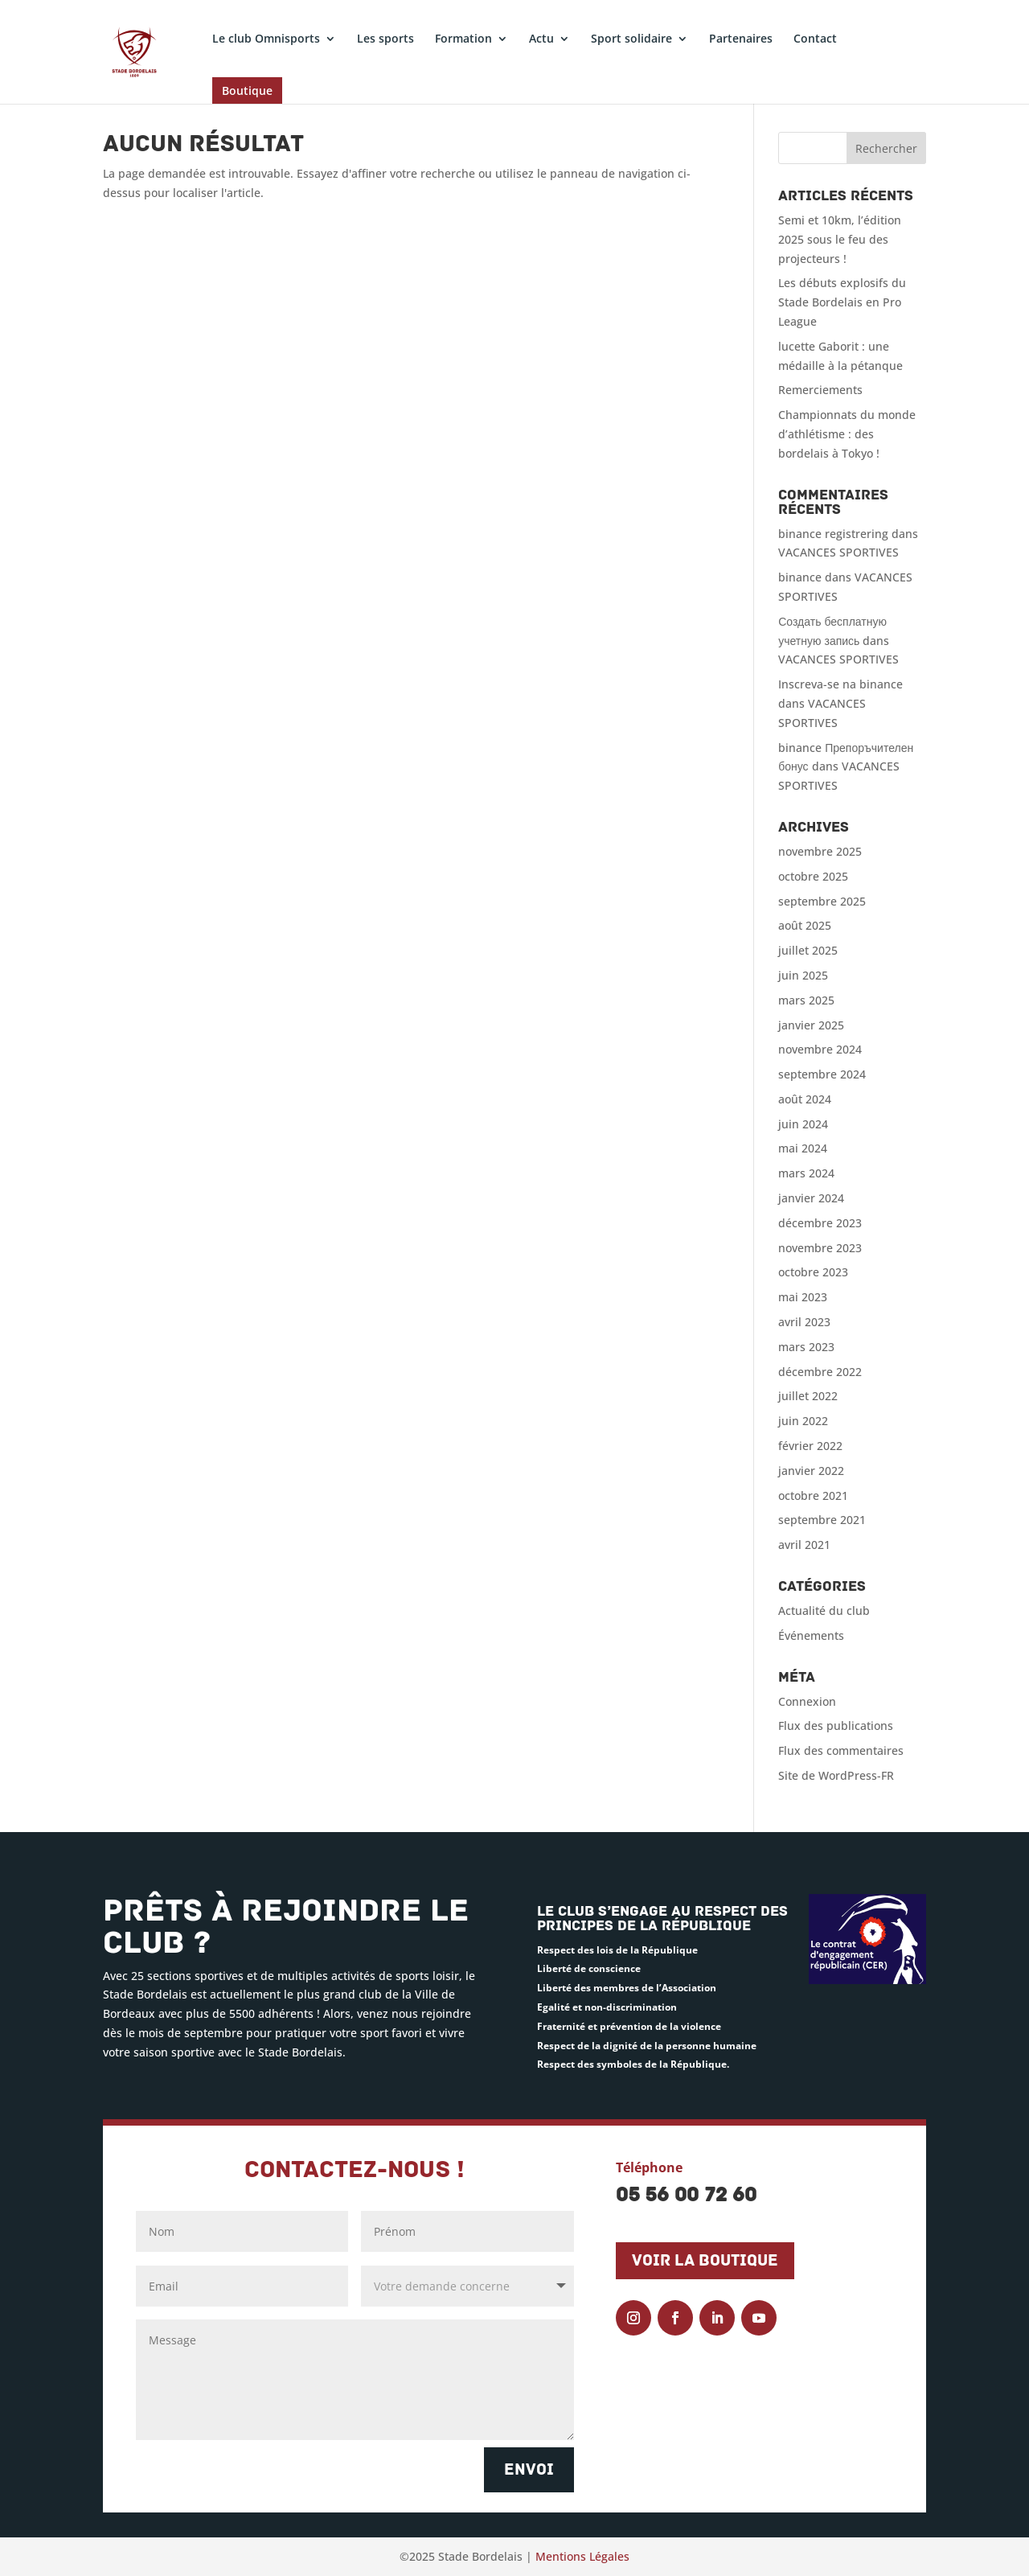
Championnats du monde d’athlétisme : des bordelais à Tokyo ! (847, 434)
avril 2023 (804, 1321)
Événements (811, 1635)
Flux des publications (835, 1725)
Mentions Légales (582, 2556)
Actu (541, 39)
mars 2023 (806, 1346)
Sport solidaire (631, 39)
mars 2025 (806, 1000)
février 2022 (810, 1445)
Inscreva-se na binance (840, 684)
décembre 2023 (820, 1222)
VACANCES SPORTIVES (838, 552)
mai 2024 (802, 1148)
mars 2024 (806, 1173)
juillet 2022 (808, 1395)
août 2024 (804, 1099)
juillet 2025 (808, 950)
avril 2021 (804, 1544)
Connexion (807, 1701)
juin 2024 (803, 1124)
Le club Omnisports (266, 39)
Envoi (529, 2469)
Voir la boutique (705, 2260)
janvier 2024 (811, 1198)
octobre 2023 (813, 1272)
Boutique (247, 90)
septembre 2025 (822, 901)
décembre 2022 (820, 1371)
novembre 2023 (820, 1247)
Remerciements (820, 389)
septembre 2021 (822, 1519)
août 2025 (804, 925)
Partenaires (741, 39)
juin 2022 (803, 1420)
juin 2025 (803, 975)
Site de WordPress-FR (836, 1775)
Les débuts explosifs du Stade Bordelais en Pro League (842, 302)
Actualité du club (824, 1610)
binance (800, 577)
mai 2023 (802, 1296)
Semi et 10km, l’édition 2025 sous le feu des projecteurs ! (839, 239)
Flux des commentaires (841, 1750)
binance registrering (833, 533)
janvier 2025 (811, 1025)
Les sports (385, 39)
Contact (815, 39)
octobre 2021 (813, 1495)
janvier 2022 (811, 1470)
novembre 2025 (820, 851)
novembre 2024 (820, 1049)
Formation (463, 39)
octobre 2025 (813, 876)
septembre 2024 (822, 1074)
